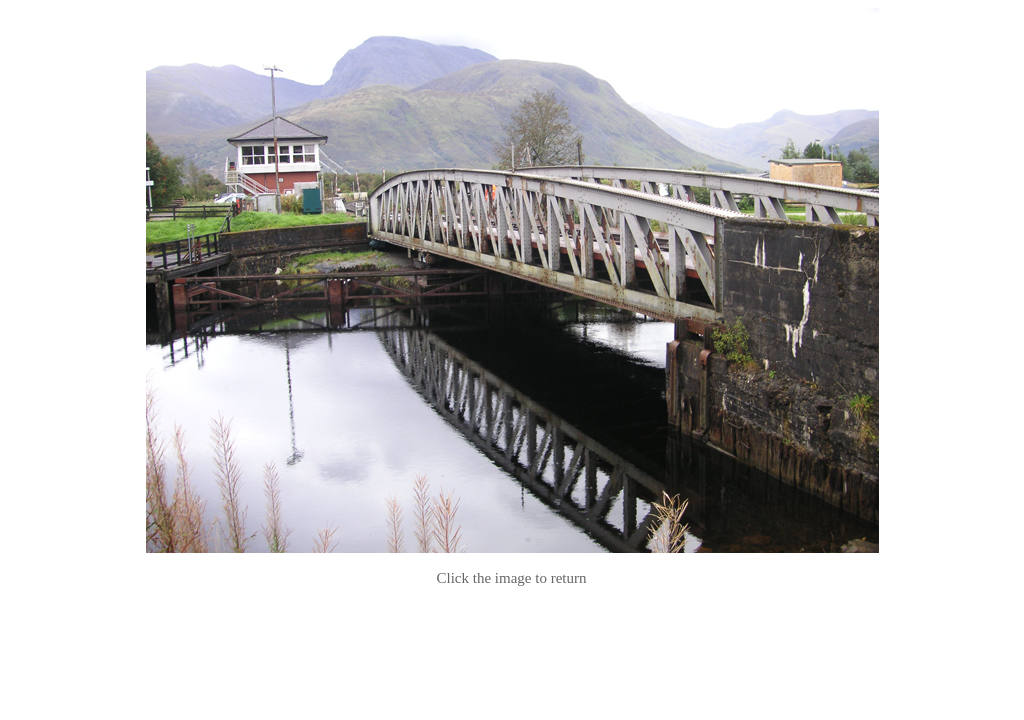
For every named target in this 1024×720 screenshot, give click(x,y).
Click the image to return (512, 578)
